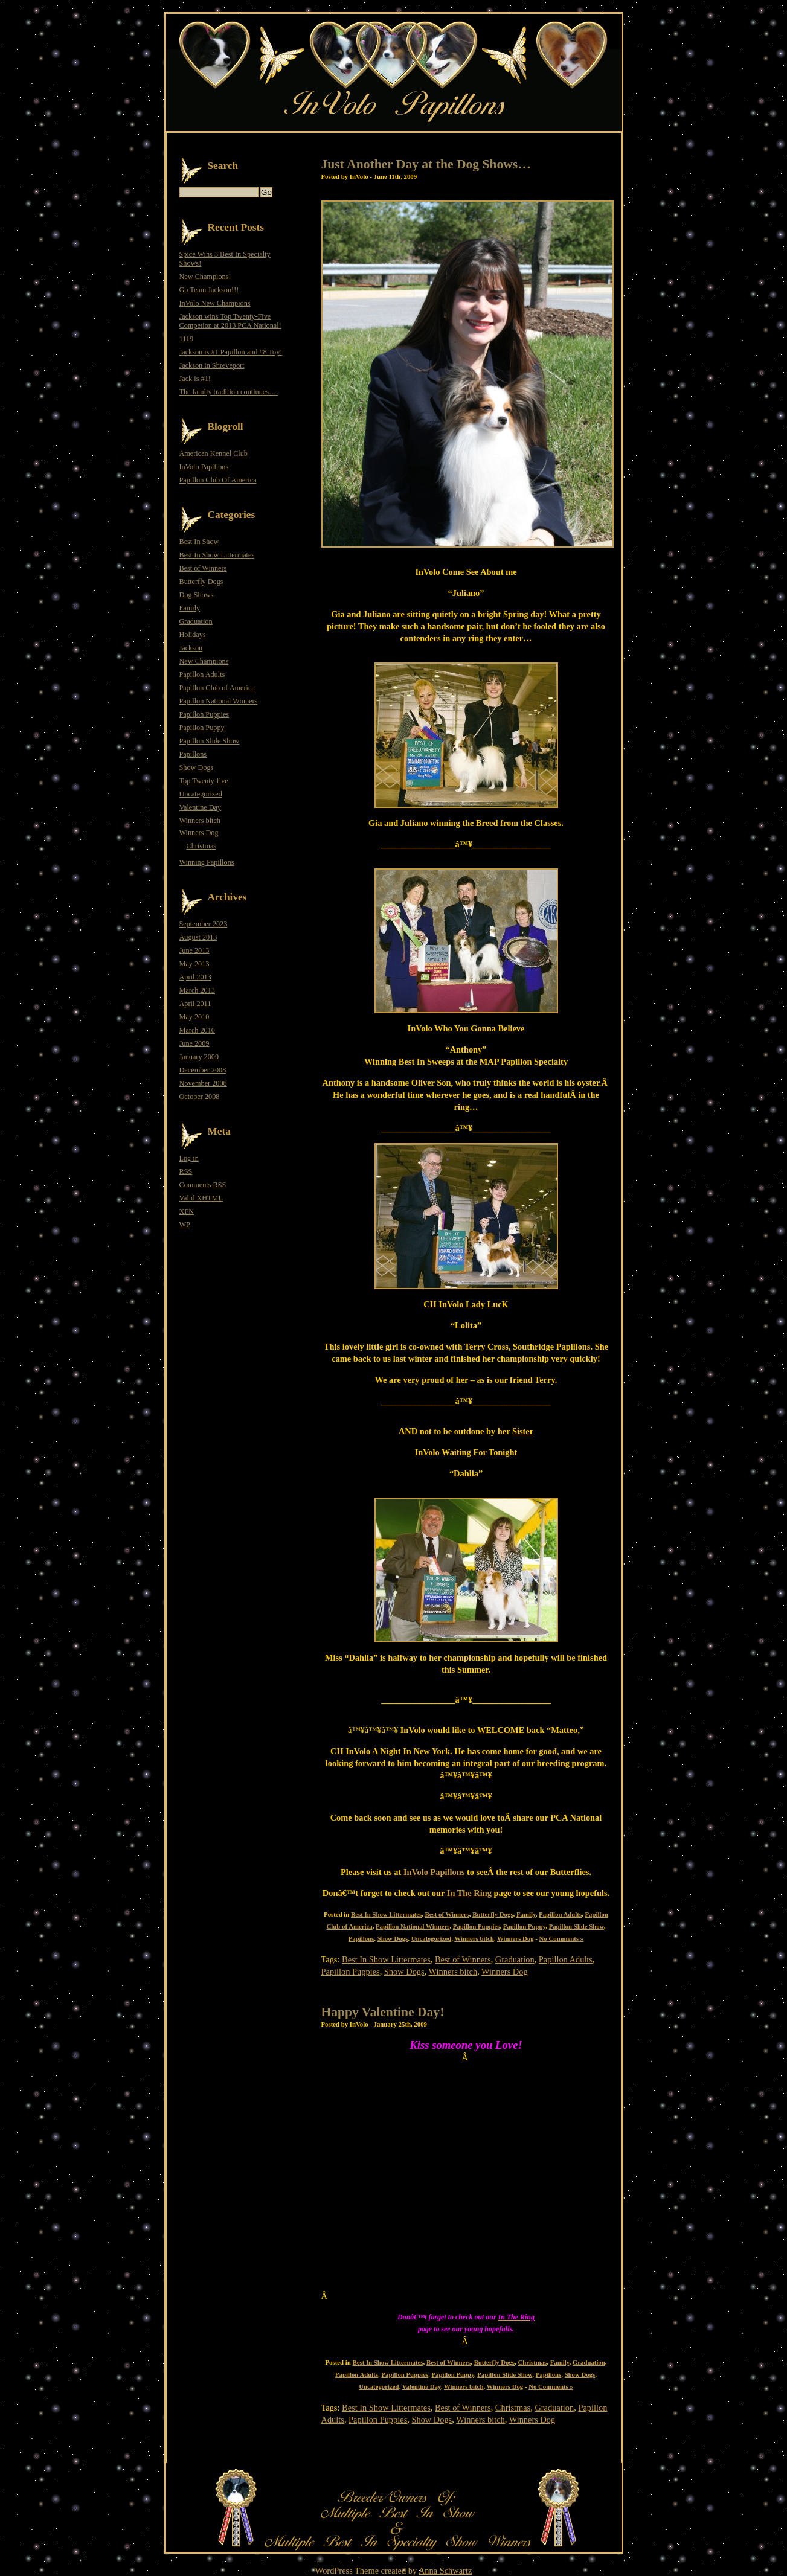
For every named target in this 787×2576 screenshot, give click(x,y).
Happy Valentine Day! (383, 2012)
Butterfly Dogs (492, 1914)
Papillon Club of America (217, 688)
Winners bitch (473, 1938)
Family (526, 1914)
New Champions (204, 661)
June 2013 (194, 950)
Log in (189, 1158)
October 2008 (199, 1096)
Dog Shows (196, 595)
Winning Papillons (206, 862)
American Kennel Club (213, 453)
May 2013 (194, 964)
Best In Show (199, 541)
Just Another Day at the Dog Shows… (426, 164)
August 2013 (198, 937)
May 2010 (194, 1017)
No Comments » (561, 1938)
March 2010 (197, 1030)
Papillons (361, 1938)
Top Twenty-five (203, 781)
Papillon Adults (560, 1914)
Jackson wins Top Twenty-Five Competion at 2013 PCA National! (230, 321)
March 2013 (197, 990)
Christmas (532, 2362)
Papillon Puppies (476, 1926)
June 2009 (194, 1043)
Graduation (515, 1959)
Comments (202, 1185)
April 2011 (195, 1003)
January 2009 (199, 1057)
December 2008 (202, 1070)
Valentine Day (421, 2386)
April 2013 (195, 977)
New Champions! (205, 276)
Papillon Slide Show (576, 1926)
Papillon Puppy (524, 1926)
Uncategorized (431, 1938)
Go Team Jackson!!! (209, 290)
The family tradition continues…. (228, 392)
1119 (186, 339)
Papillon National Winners (412, 1926)
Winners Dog (515, 1938)
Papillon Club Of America (218, 480)
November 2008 (203, 1083)
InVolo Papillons (204, 467)
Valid (201, 1198)
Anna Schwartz (445, 2570)
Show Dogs (392, 1938)
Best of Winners (447, 1914)
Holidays (192, 634)
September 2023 (203, 924)
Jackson (191, 648)
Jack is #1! (195, 378)
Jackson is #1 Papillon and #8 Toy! (231, 352)
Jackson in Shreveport (212, 365)
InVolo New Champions (215, 303)
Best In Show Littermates (386, 1914)
